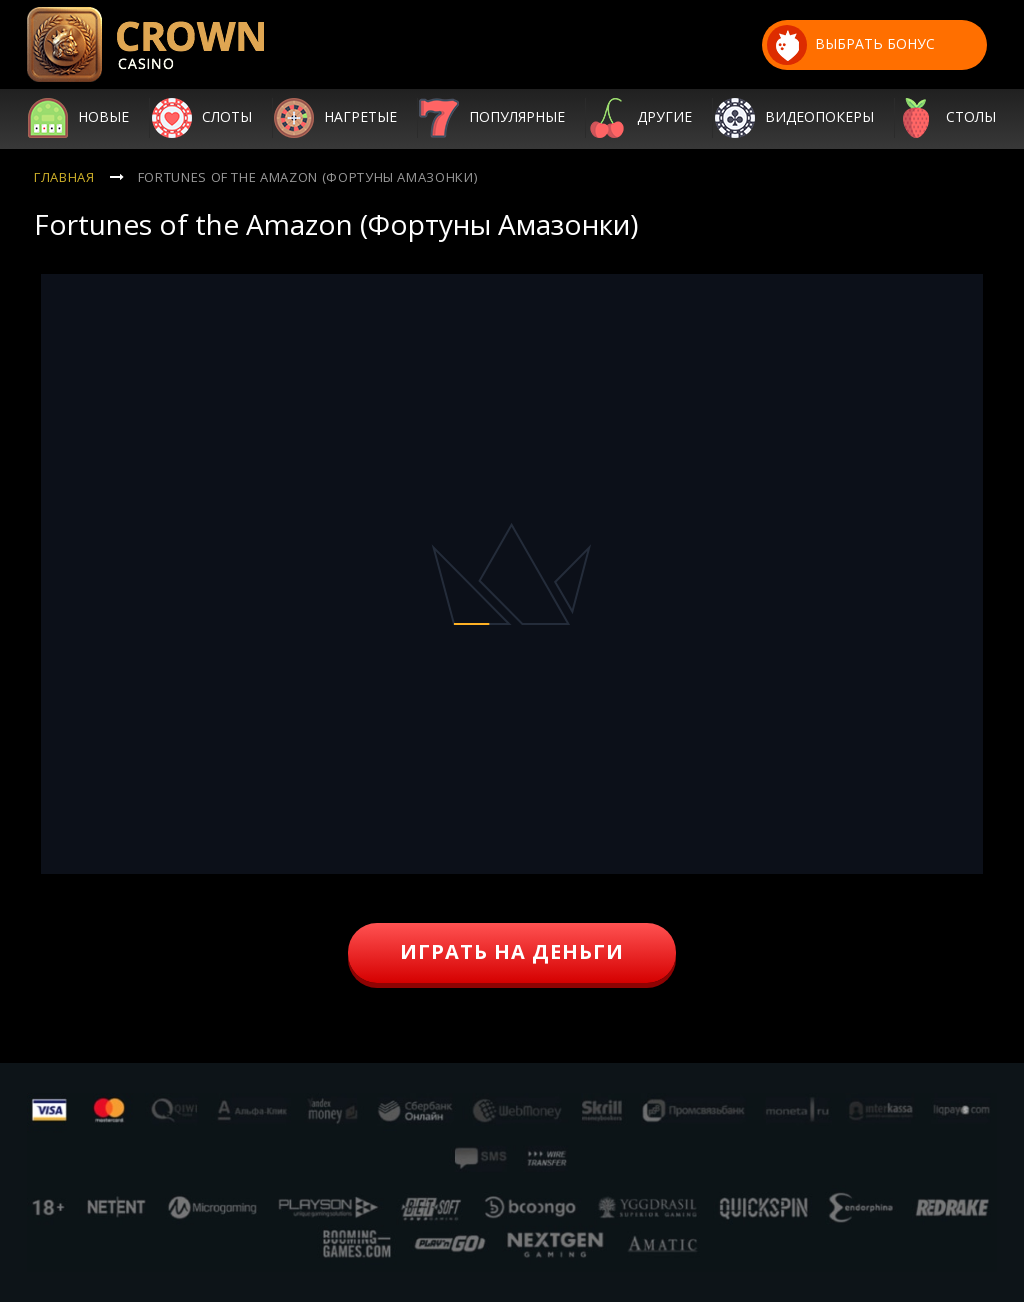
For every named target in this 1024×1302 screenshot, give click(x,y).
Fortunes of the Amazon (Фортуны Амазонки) (308, 177)
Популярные (517, 118)
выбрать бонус (851, 45)
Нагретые (360, 118)
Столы (971, 118)
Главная (64, 177)
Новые (103, 118)
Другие (664, 118)
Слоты (227, 118)
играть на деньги (512, 951)
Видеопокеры (819, 118)
